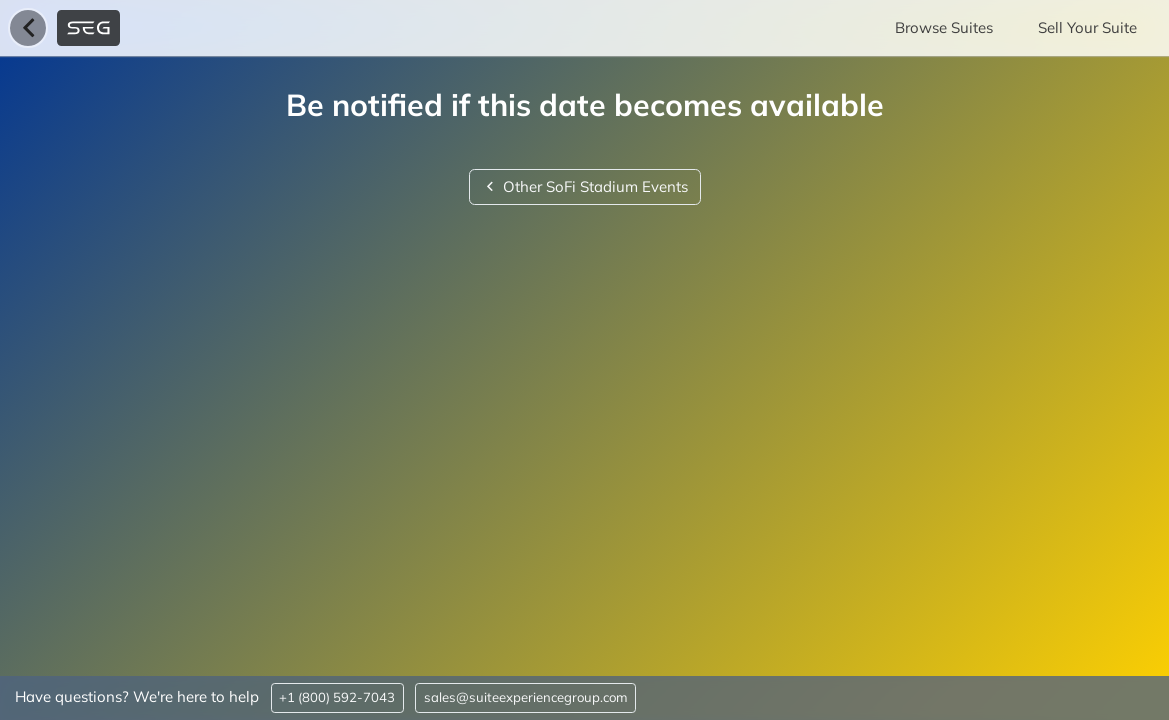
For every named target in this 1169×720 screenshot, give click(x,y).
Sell (1087, 27)
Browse (944, 27)
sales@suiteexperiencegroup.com (526, 697)
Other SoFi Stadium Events (585, 186)
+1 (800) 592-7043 (337, 697)
